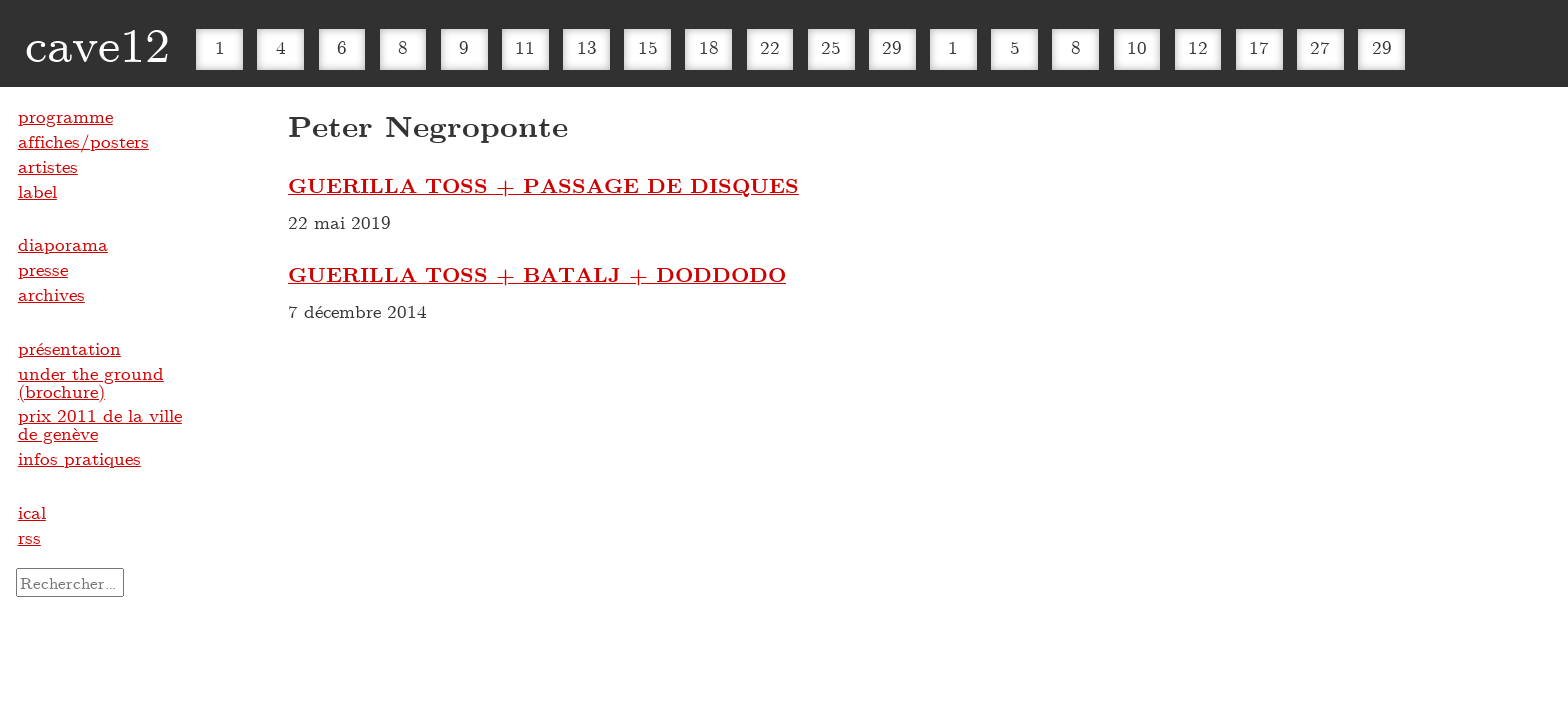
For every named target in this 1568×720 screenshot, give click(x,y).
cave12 (97, 43)
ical (32, 512)
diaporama (63, 244)
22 (770, 47)
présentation (69, 348)
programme (65, 116)
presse (43, 269)
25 (831, 47)
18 (709, 47)
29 (892, 47)
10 (1137, 47)
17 (1259, 47)
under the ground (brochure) (91, 382)
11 (525, 47)
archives (51, 294)
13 (587, 47)
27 (1320, 47)
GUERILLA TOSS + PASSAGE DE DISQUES (543, 185)
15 (648, 47)
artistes (48, 166)
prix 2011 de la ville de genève (100, 424)
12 (1198, 47)
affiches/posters (83, 141)
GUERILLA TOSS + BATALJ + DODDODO (537, 274)
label (37, 191)
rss (29, 537)
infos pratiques (79, 458)
